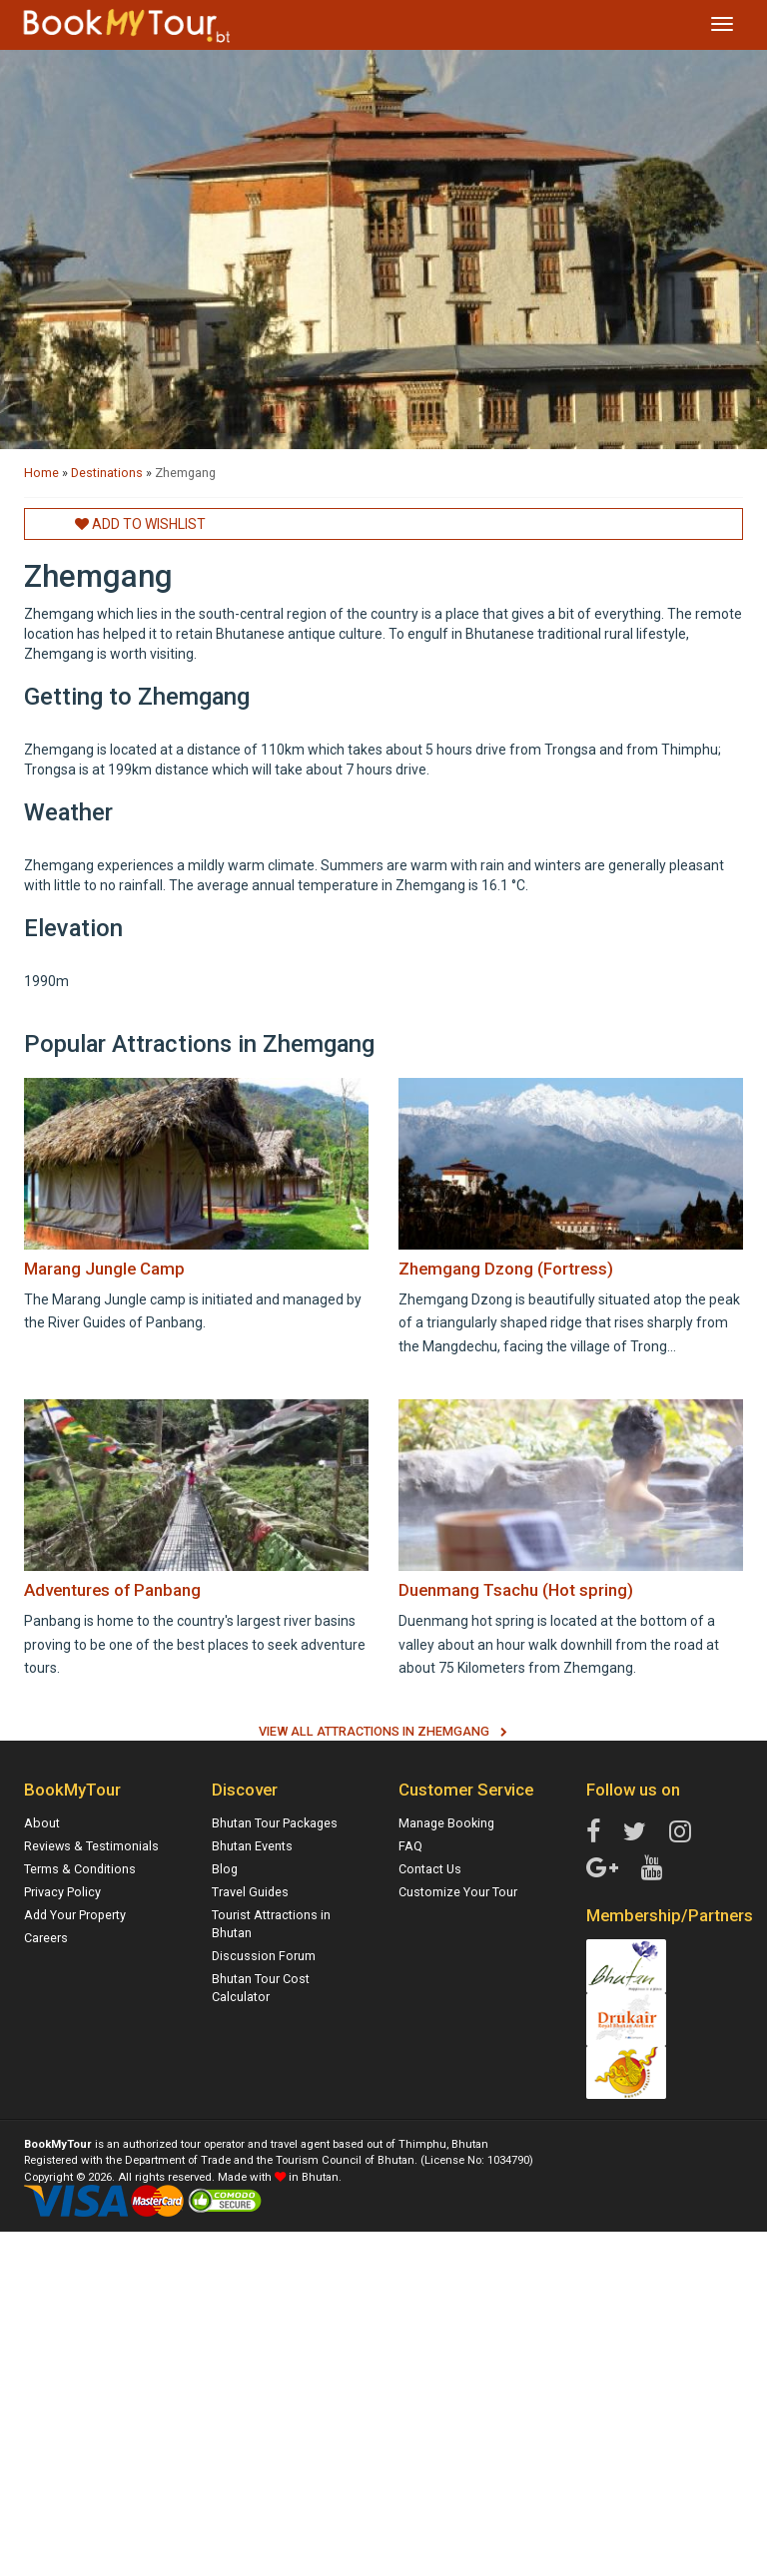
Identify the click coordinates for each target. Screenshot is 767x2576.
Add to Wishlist (140, 524)
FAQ (410, 1845)
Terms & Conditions (80, 1868)
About (42, 1822)
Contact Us (429, 1868)
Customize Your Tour (457, 1891)
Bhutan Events (252, 1845)
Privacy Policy (62, 1891)
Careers (46, 1937)
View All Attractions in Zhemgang (374, 1731)
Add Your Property (75, 1914)
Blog (225, 1868)
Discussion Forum (264, 1955)
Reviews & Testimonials (91, 1845)
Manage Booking (446, 1822)
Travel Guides (250, 1891)
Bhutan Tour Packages (275, 1822)
